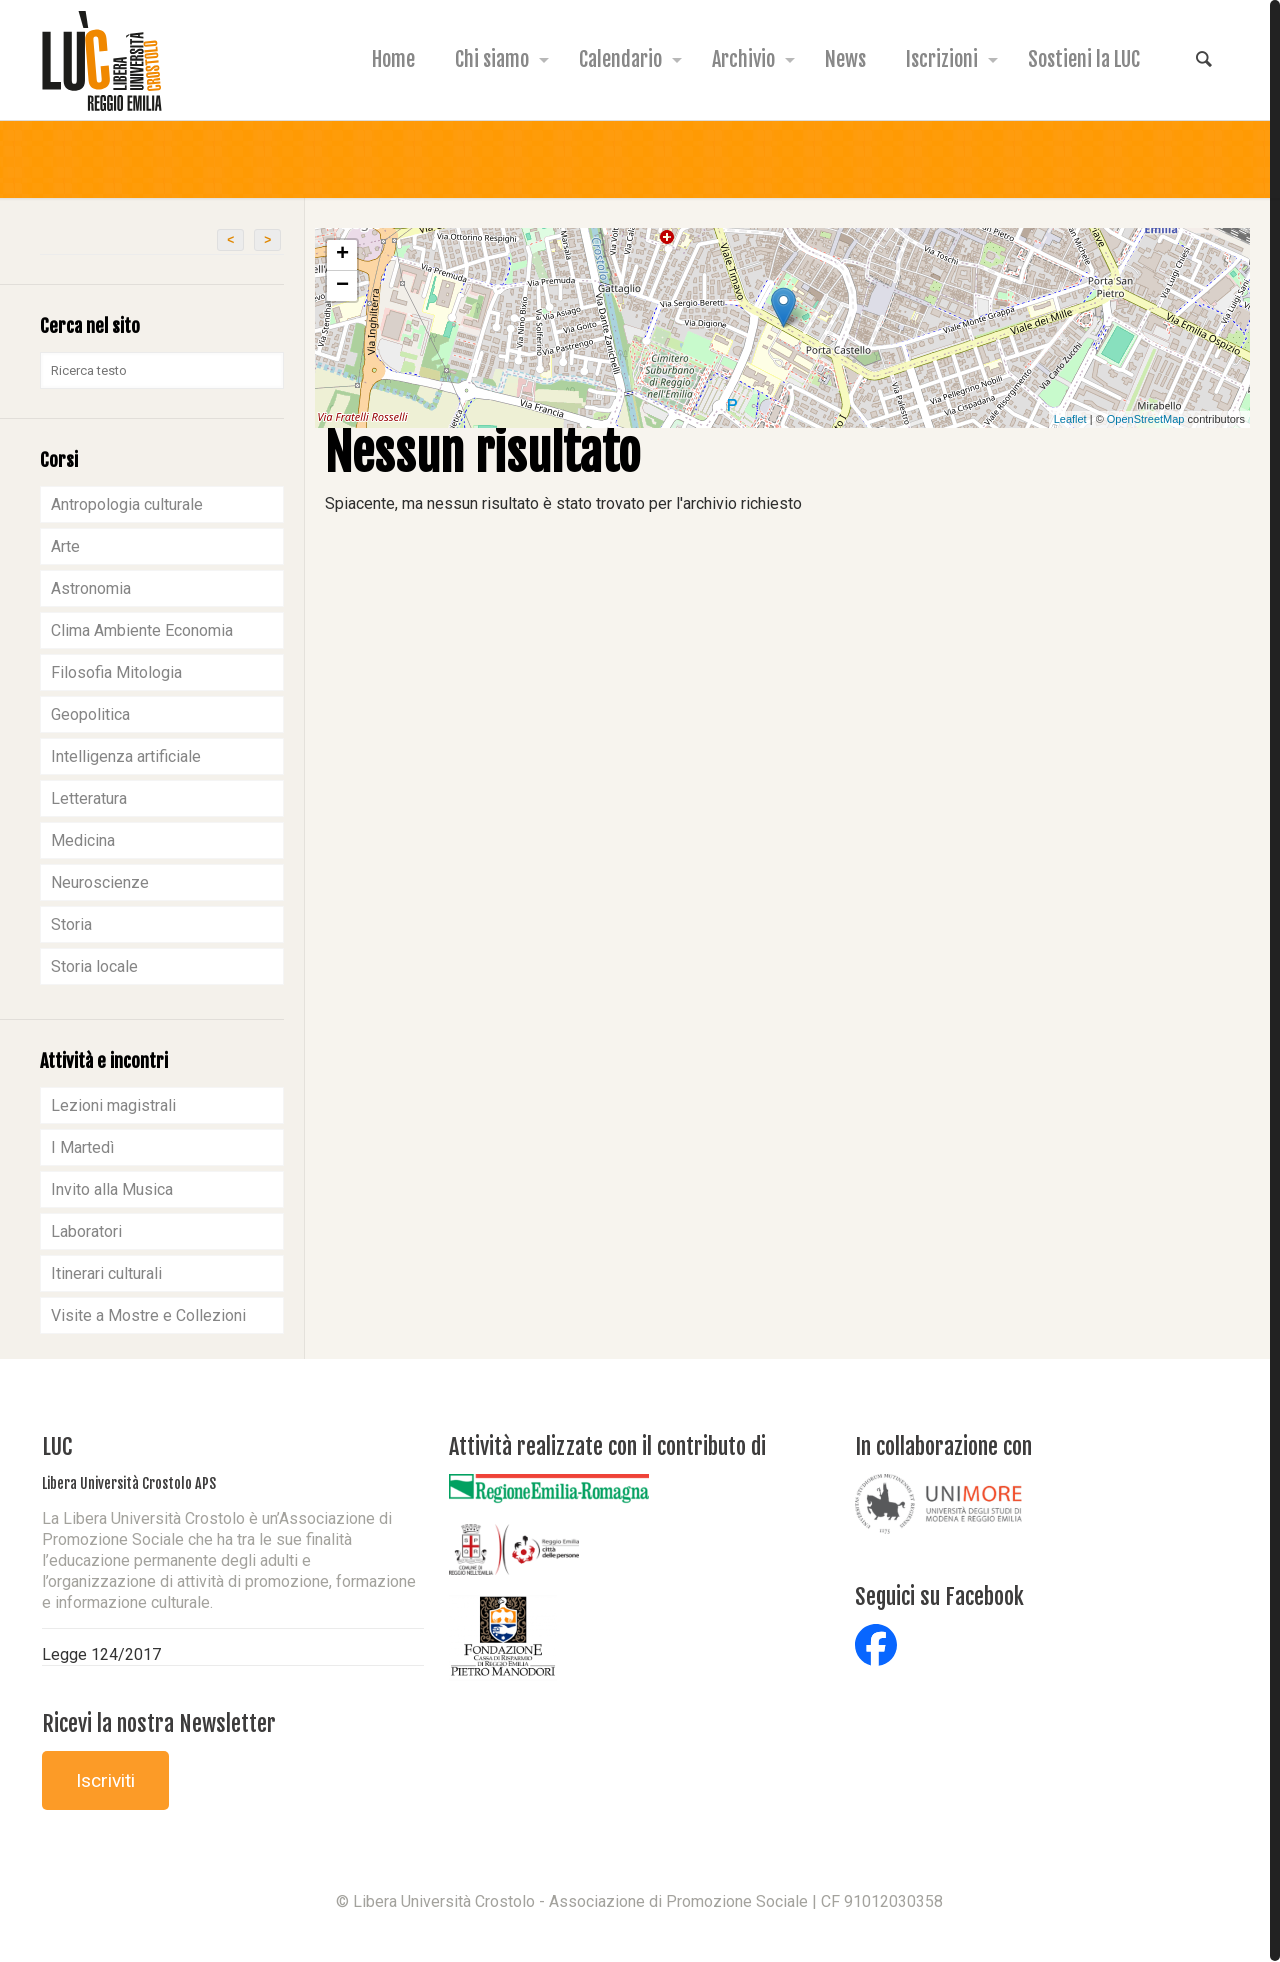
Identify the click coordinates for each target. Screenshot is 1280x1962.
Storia (71, 924)
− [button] (342, 286)
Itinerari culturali (106, 1273)
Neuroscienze (100, 882)
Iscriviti (105, 1780)
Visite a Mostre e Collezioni (148, 1315)
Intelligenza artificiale (126, 756)
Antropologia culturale (127, 504)
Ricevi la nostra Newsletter (159, 1723)
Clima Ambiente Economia (142, 630)
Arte (65, 546)
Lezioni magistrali (113, 1105)
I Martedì (82, 1147)
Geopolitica (90, 714)
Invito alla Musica (112, 1189)
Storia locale (94, 966)
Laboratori (86, 1231)
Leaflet (1070, 419)
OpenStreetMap (1146, 419)
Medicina (83, 840)
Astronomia (91, 588)
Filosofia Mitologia (116, 672)
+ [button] (342, 255)
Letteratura (89, 798)
